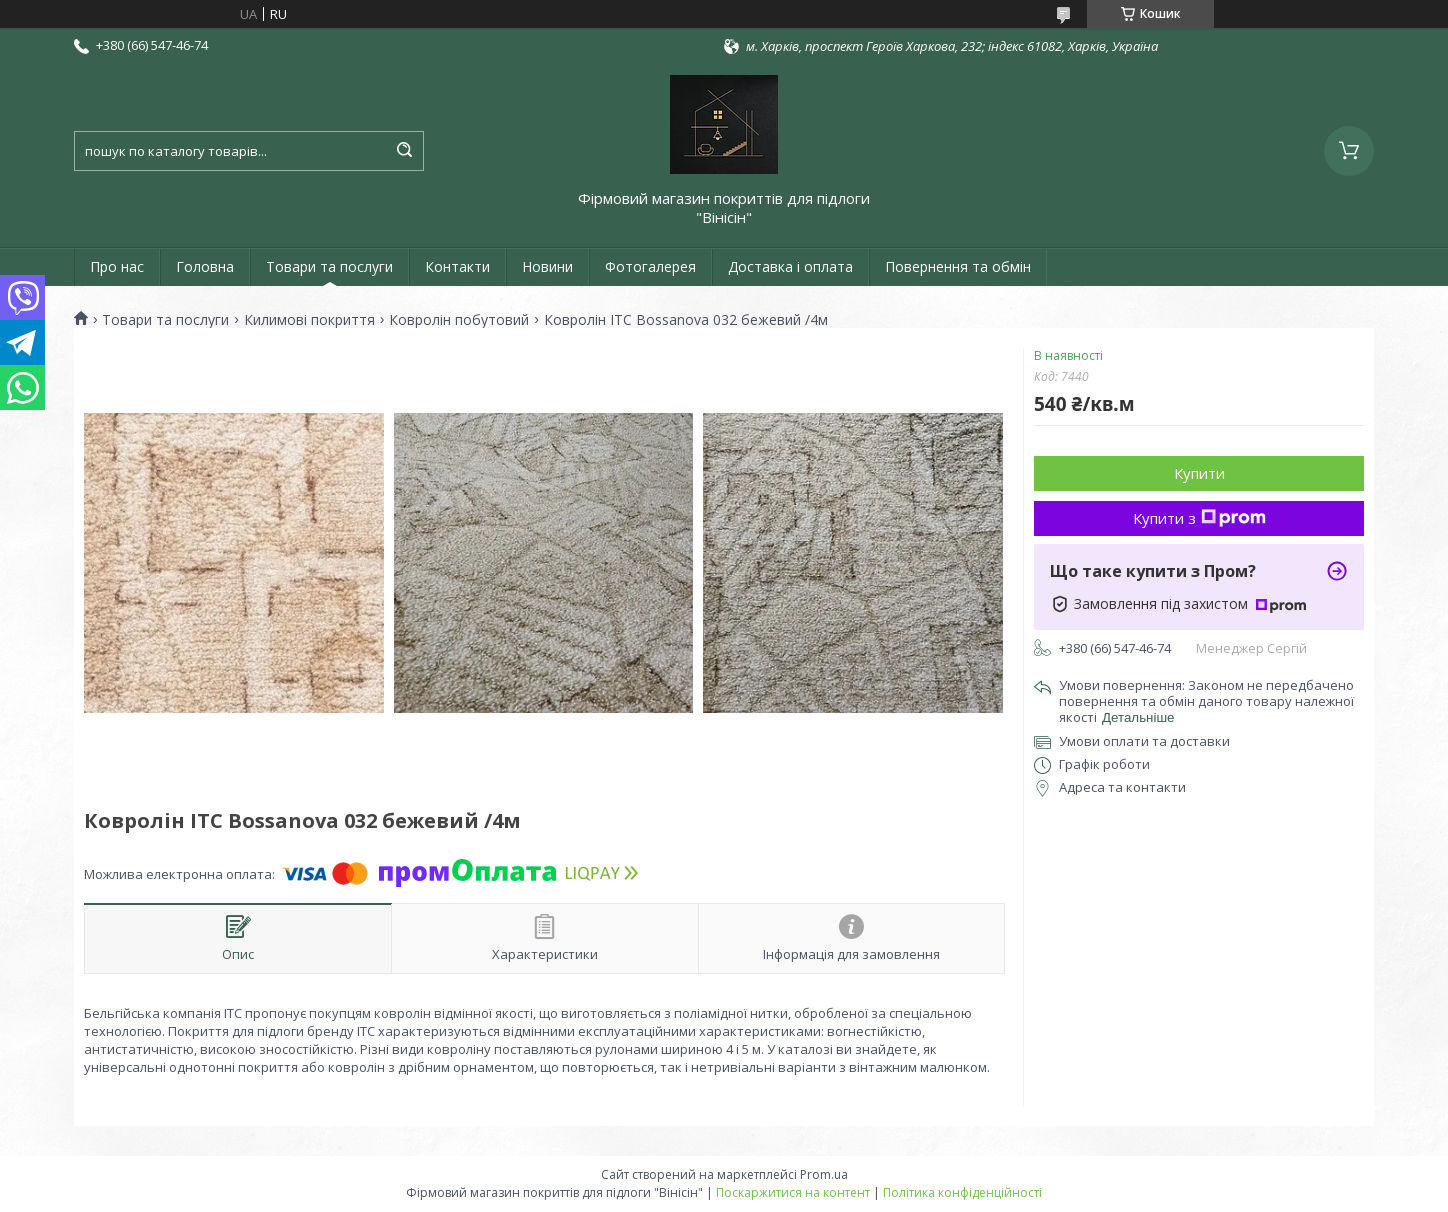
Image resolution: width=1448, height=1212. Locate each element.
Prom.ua (824, 1174)
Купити (1199, 473)
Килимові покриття (309, 320)
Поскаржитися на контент (793, 1192)
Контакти (457, 266)
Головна (205, 266)
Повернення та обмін (958, 266)
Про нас (117, 266)
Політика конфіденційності (962, 1192)
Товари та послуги (329, 266)
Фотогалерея (650, 266)
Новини (547, 266)
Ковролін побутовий (459, 320)
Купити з (1199, 518)
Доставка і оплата (790, 266)
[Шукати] (404, 151)
